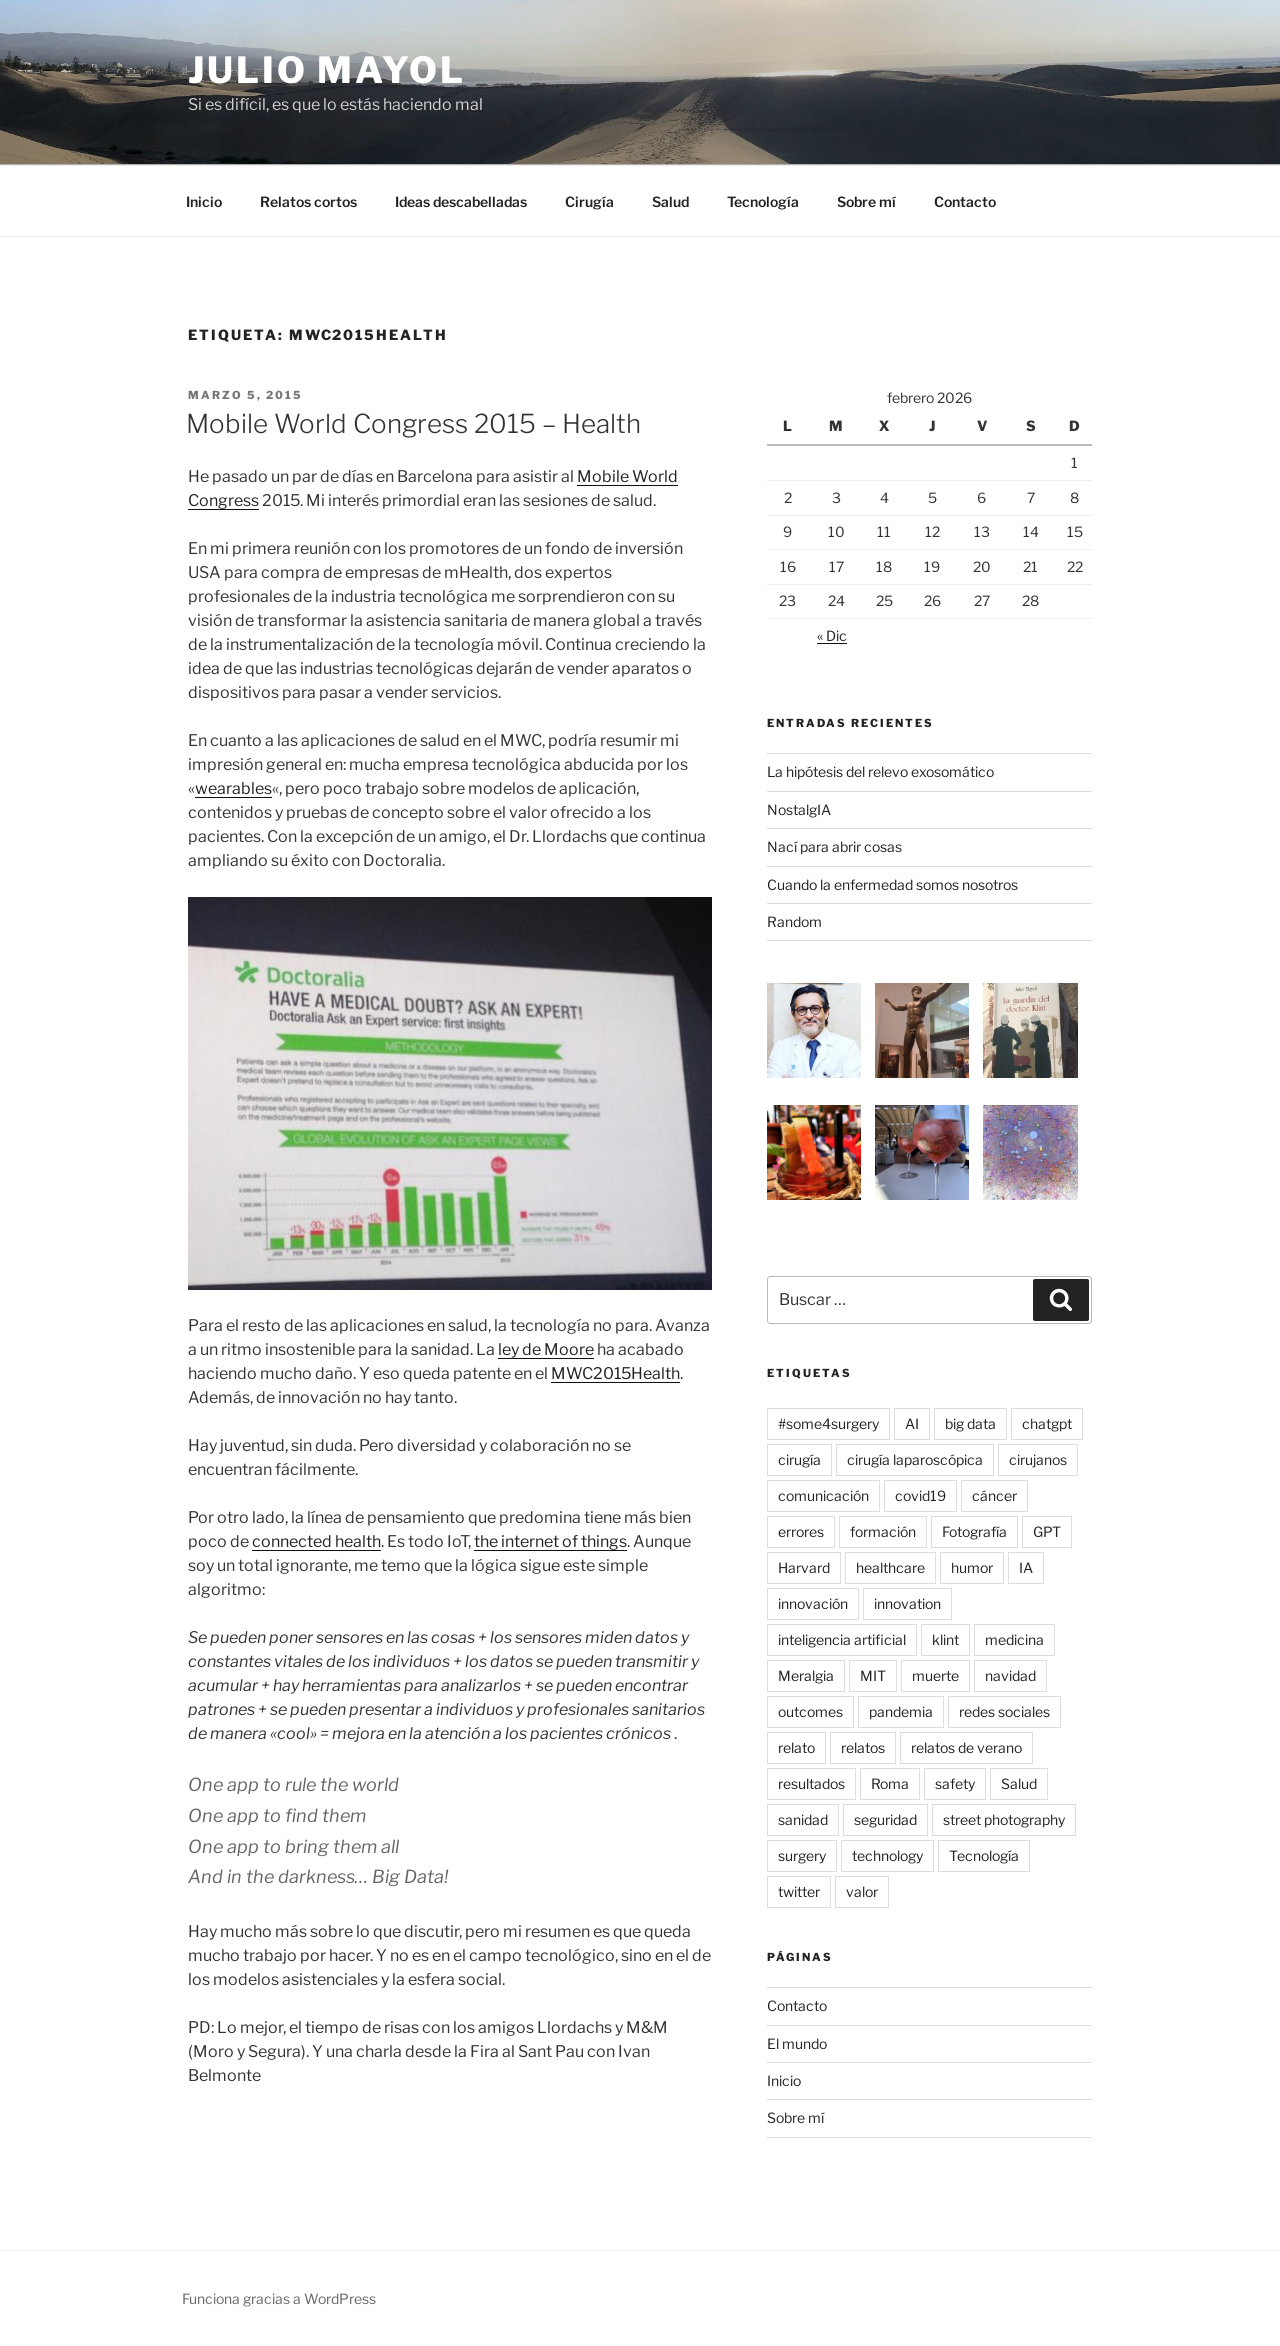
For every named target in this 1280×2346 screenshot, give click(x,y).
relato (796, 1747)
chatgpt (1047, 1423)
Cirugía (589, 201)
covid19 (920, 1495)
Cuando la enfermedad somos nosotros (892, 884)
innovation (907, 1603)
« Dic (832, 635)
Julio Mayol (327, 70)
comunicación (823, 1495)
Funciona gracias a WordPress (279, 2298)
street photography (1004, 1819)
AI (912, 1423)
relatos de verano (966, 1747)
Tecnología (763, 201)
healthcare (890, 1567)
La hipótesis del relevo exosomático (880, 771)
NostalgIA (799, 809)
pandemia (901, 1711)
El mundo (797, 2043)
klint (945, 1639)
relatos (863, 1747)
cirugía (799, 1459)
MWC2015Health (615, 1373)
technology (887, 1855)
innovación (813, 1603)
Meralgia (806, 1675)
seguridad (885, 1819)
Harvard (804, 1567)
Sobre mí (866, 201)
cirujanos (1038, 1459)
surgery (802, 1855)
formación (883, 1531)
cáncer (994, 1495)
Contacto (965, 201)
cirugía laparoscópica (915, 1459)
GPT (1047, 1531)
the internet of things (550, 1541)
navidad (1010, 1675)
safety (955, 1783)
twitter (799, 1891)
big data (970, 1423)
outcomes (810, 1711)
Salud (670, 201)
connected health (316, 1541)
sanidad (803, 1819)
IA (1026, 1567)
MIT (873, 1675)
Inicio (204, 201)
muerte (935, 1675)
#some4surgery (828, 1423)
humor (972, 1567)
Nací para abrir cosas (834, 846)
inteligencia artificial (842, 1639)
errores (801, 1531)
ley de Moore (546, 1349)
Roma (890, 1783)
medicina (1014, 1639)
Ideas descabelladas (461, 201)
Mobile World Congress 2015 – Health (413, 423)
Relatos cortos (308, 201)
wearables (233, 788)
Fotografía (974, 1531)
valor (862, 1891)
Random (794, 921)
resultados (811, 1783)
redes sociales (1004, 1711)
